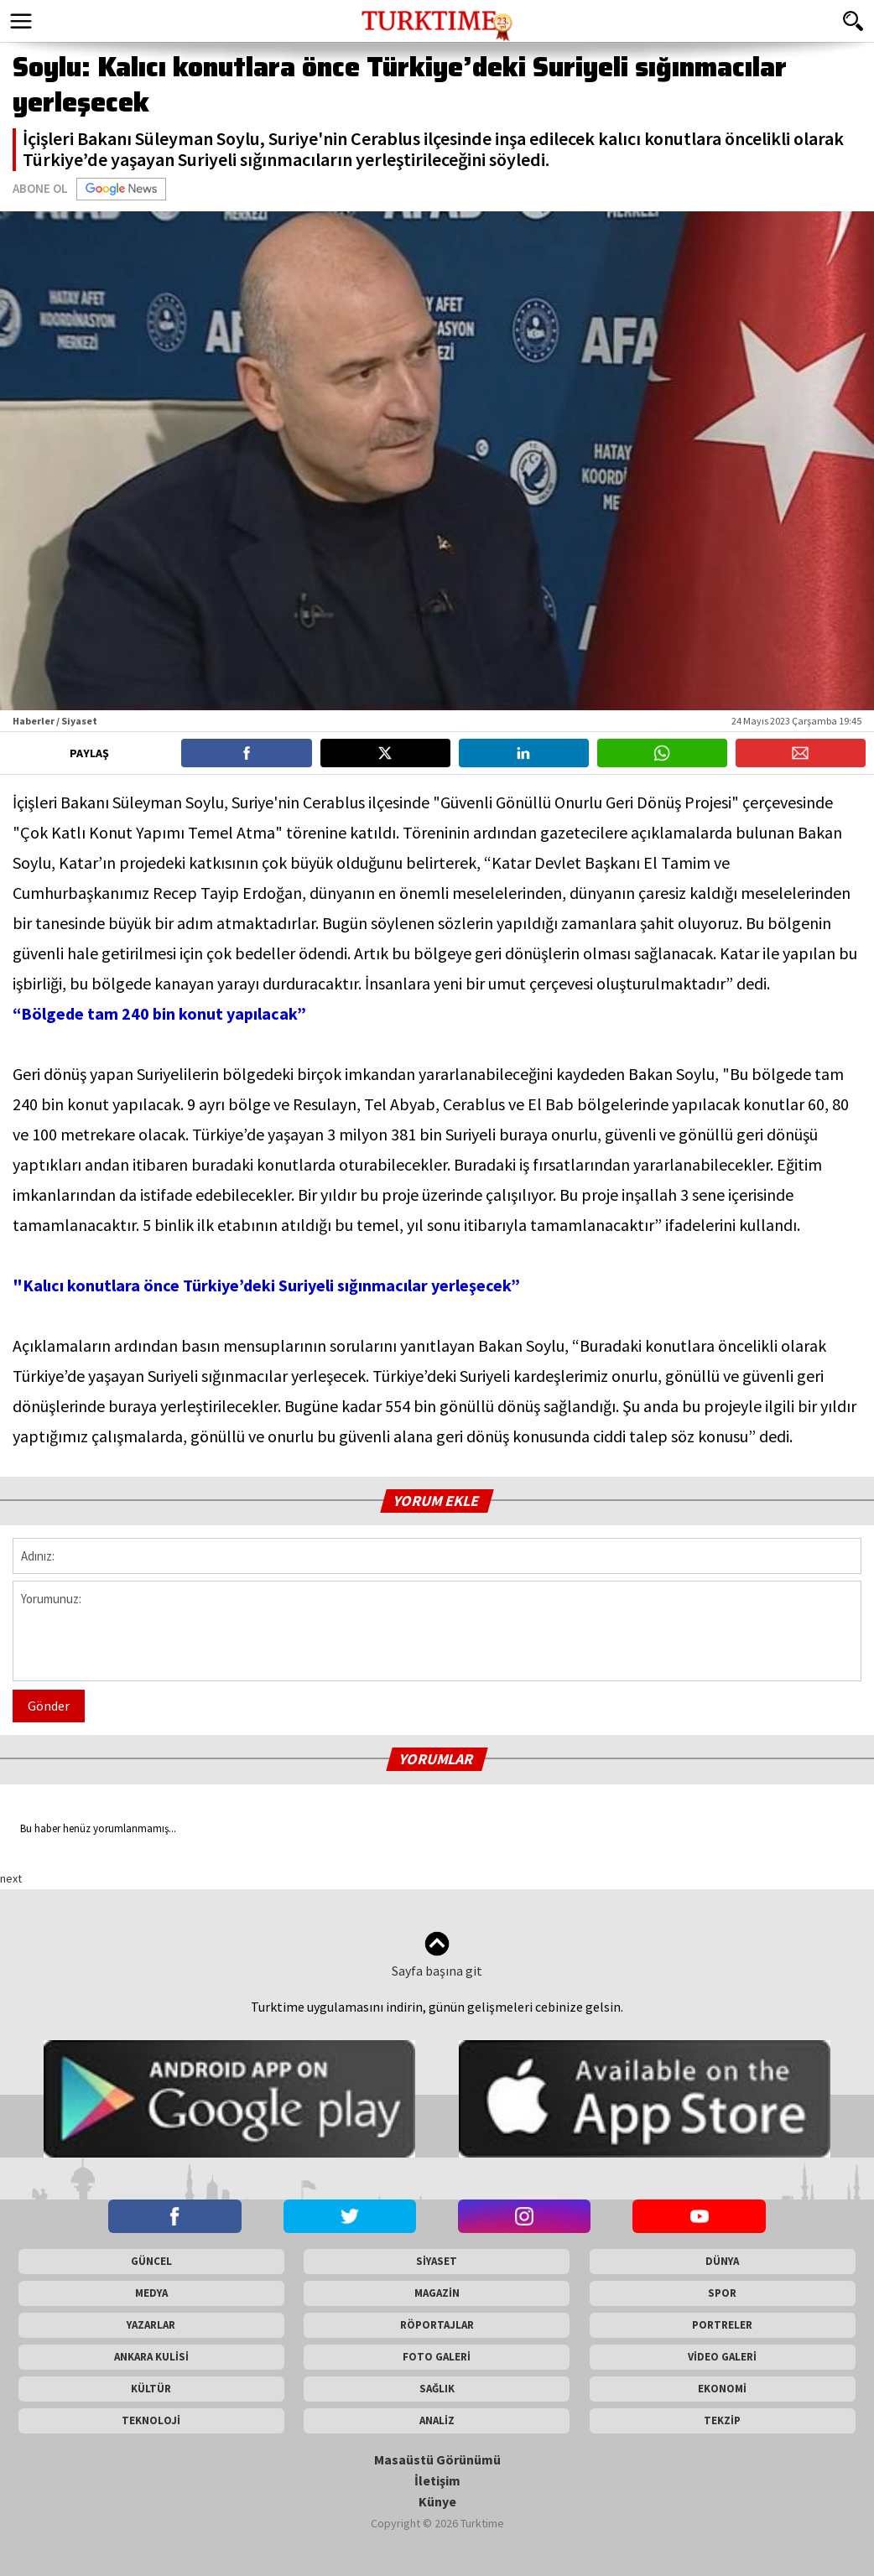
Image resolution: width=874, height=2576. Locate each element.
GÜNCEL (151, 2261)
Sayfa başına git (437, 1955)
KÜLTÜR (151, 2388)
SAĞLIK (437, 2388)
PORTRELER (722, 2325)
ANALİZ (437, 2420)
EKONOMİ (722, 2388)
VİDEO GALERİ (722, 2357)
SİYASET (436, 2261)
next (11, 1878)
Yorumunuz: (437, 1631)
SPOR (722, 2293)
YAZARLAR (151, 2325)
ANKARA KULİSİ (151, 2357)
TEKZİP (722, 2420)
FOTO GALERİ (437, 2357)
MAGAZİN (437, 2293)
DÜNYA (722, 2261)
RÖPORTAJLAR (437, 2325)
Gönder (49, 1705)
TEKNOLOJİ (151, 2420)
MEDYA (151, 2293)
